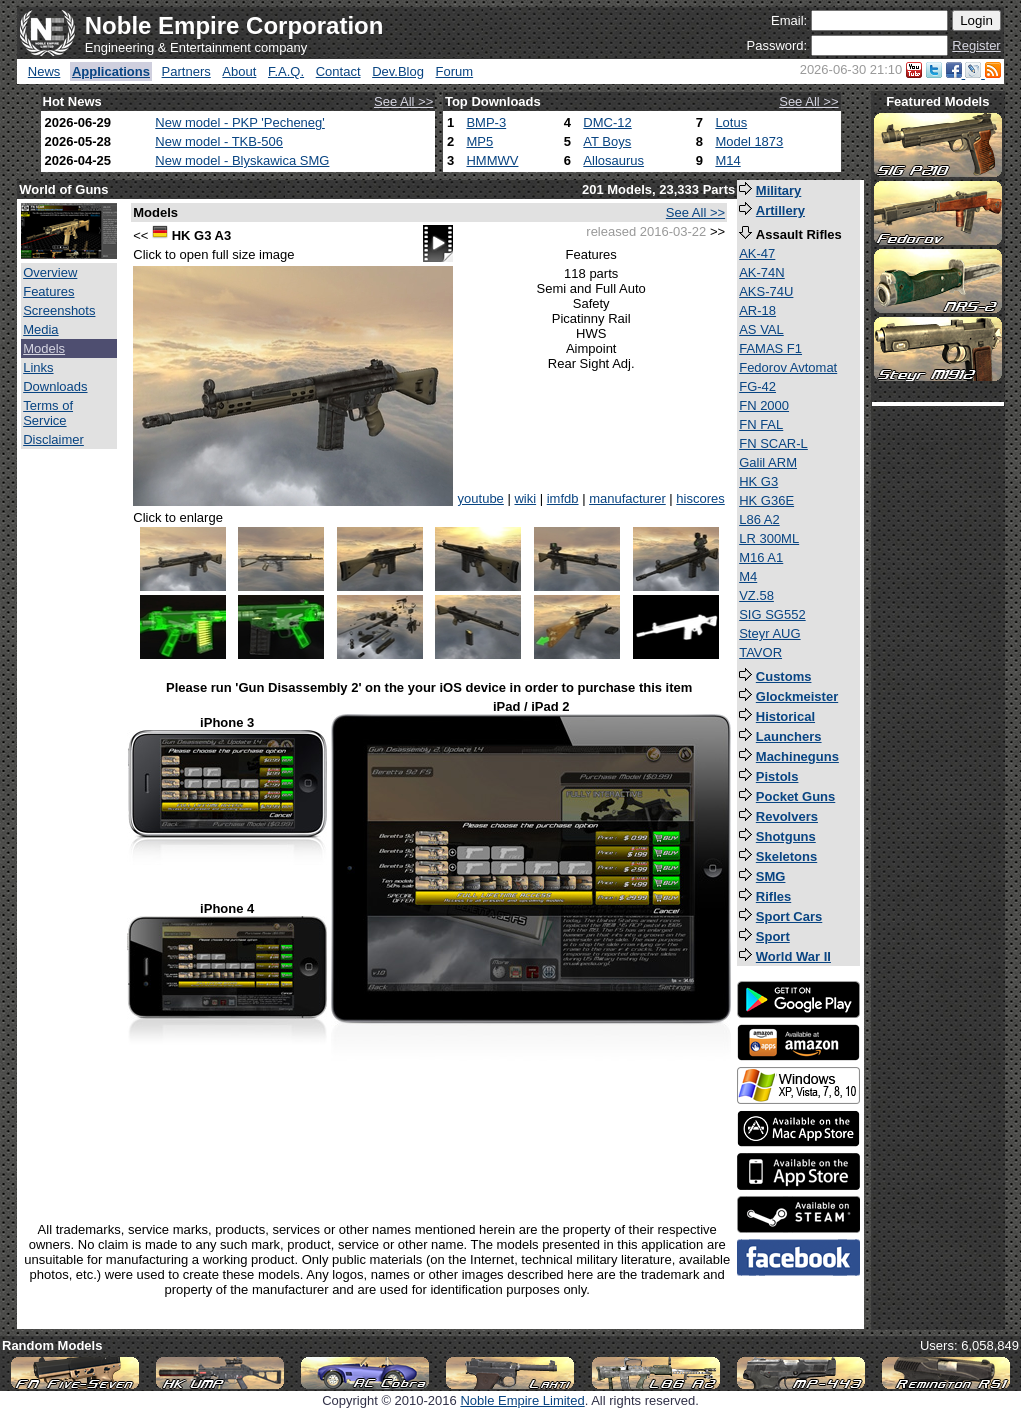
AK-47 (757, 253)
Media (40, 329)
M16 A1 (761, 557)
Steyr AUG (769, 633)
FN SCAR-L (773, 443)
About (239, 71)
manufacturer (627, 498)
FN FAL (761, 424)
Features (48, 291)
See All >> (403, 101)
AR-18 (757, 310)
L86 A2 (759, 519)
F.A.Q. (286, 71)
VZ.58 (756, 595)
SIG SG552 (772, 614)
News (44, 71)
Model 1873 (749, 141)
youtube (481, 498)
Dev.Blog (398, 71)
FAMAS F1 (770, 348)
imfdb (563, 498)
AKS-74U (766, 291)
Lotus (731, 122)
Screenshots (59, 310)
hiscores (700, 498)
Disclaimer (53, 439)
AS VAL (761, 329)
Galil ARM (768, 462)
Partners (186, 71)
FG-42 (757, 386)
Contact (338, 71)
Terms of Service (48, 413)
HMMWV (492, 160)
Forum (455, 71)
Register (976, 45)
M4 (748, 576)
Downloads (55, 386)
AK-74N (762, 272)
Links (38, 367)
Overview (50, 272)
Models (44, 348)
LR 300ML (769, 538)
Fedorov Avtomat (788, 367)
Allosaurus (613, 160)
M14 (727, 160)
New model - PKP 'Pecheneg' (239, 122)
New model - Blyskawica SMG (242, 160)
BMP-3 (486, 122)
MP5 (479, 141)
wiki (525, 498)
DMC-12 (607, 122)
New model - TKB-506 (219, 141)
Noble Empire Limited (522, 1400)
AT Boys (607, 141)
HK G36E (766, 500)
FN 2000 (764, 405)
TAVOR (760, 652)
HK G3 (758, 481)
